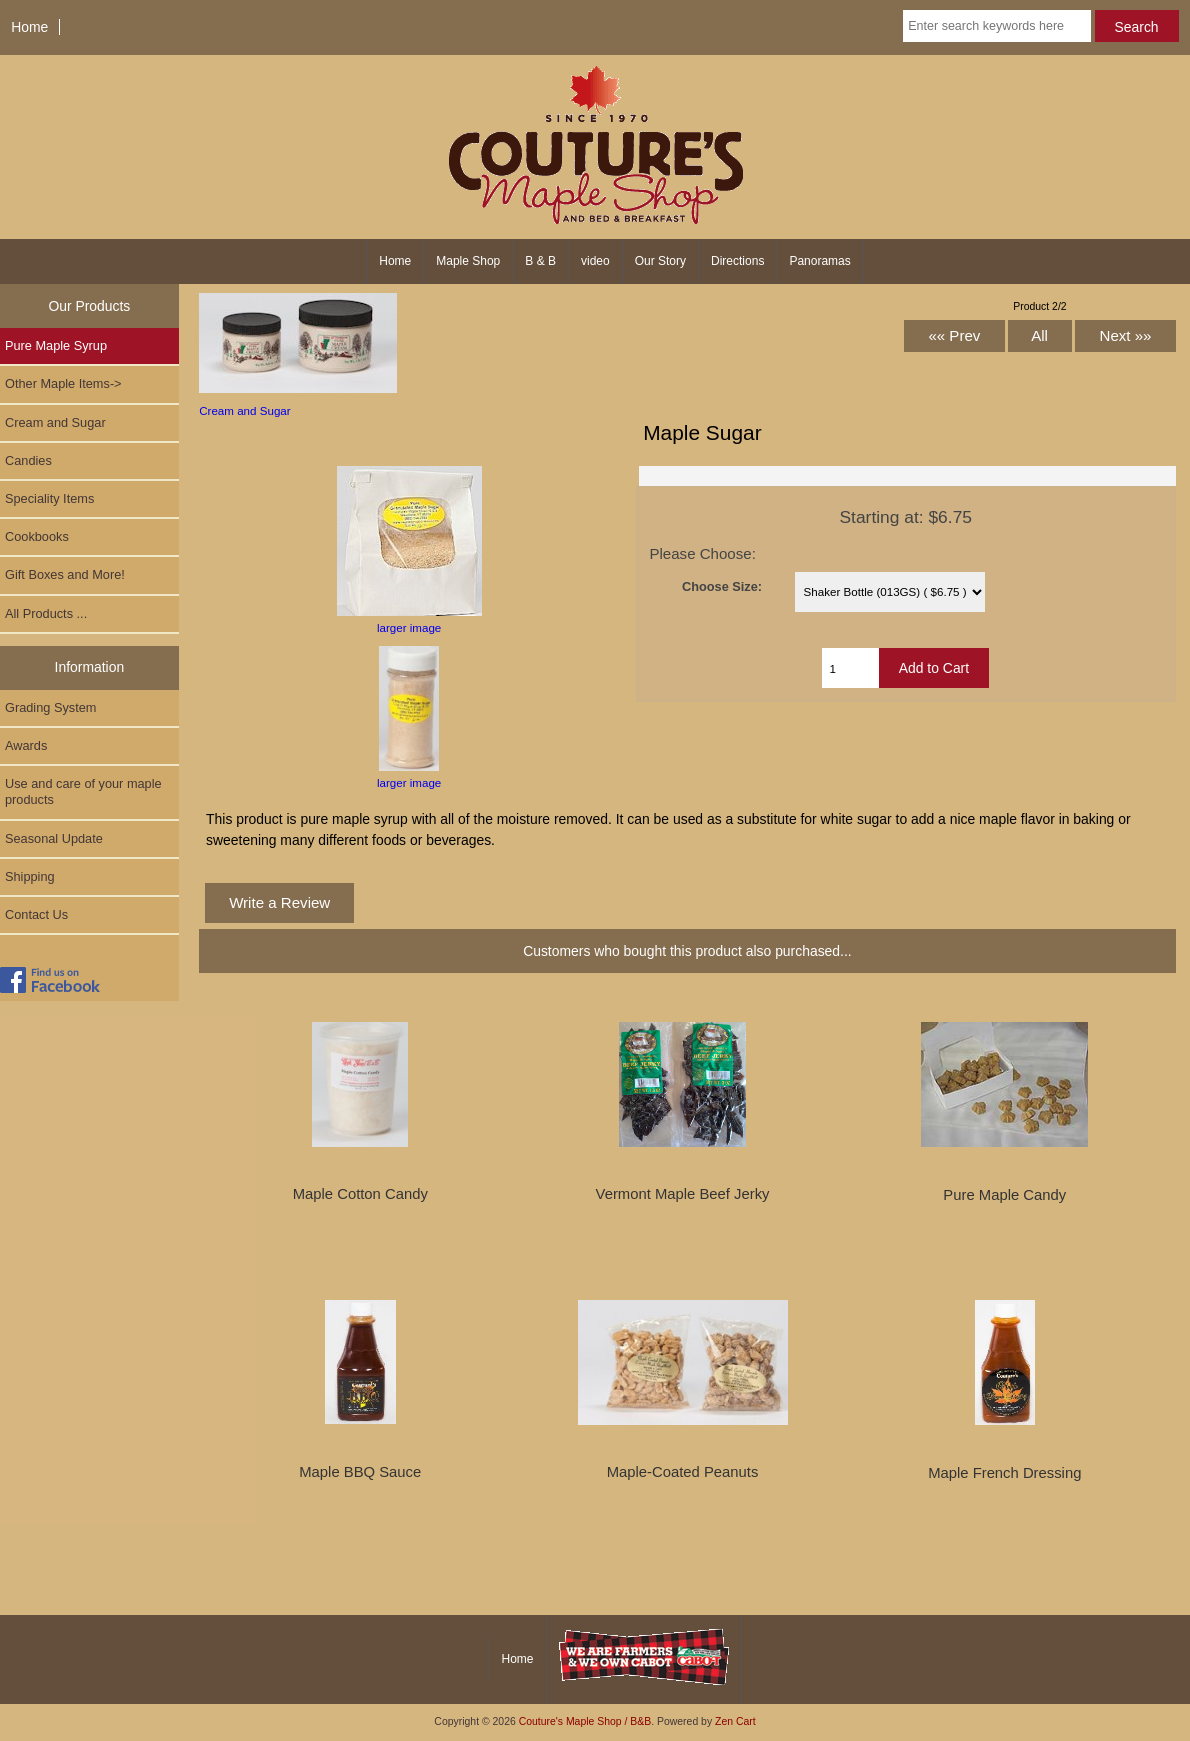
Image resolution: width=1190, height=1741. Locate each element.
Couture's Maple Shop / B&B (585, 1721)
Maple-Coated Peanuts (683, 1472)
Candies (28, 460)
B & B (540, 261)
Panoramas (819, 261)
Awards (26, 745)
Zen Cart (735, 1721)
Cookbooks (37, 536)
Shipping (30, 876)
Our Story (660, 261)
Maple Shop (468, 261)
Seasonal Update (54, 838)
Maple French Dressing (1004, 1473)
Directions (737, 261)
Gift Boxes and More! (65, 574)
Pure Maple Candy (1004, 1195)
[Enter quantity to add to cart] (850, 668)
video (595, 261)
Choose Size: (722, 586)
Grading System (50, 707)
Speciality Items (49, 498)
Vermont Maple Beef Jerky (683, 1194)
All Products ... (46, 613)
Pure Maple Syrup (56, 345)
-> (63, 383)
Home (29, 27)
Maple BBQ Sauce (360, 1472)
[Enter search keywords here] (996, 26)
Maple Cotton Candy (360, 1194)
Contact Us (36, 914)
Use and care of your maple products (83, 791)
